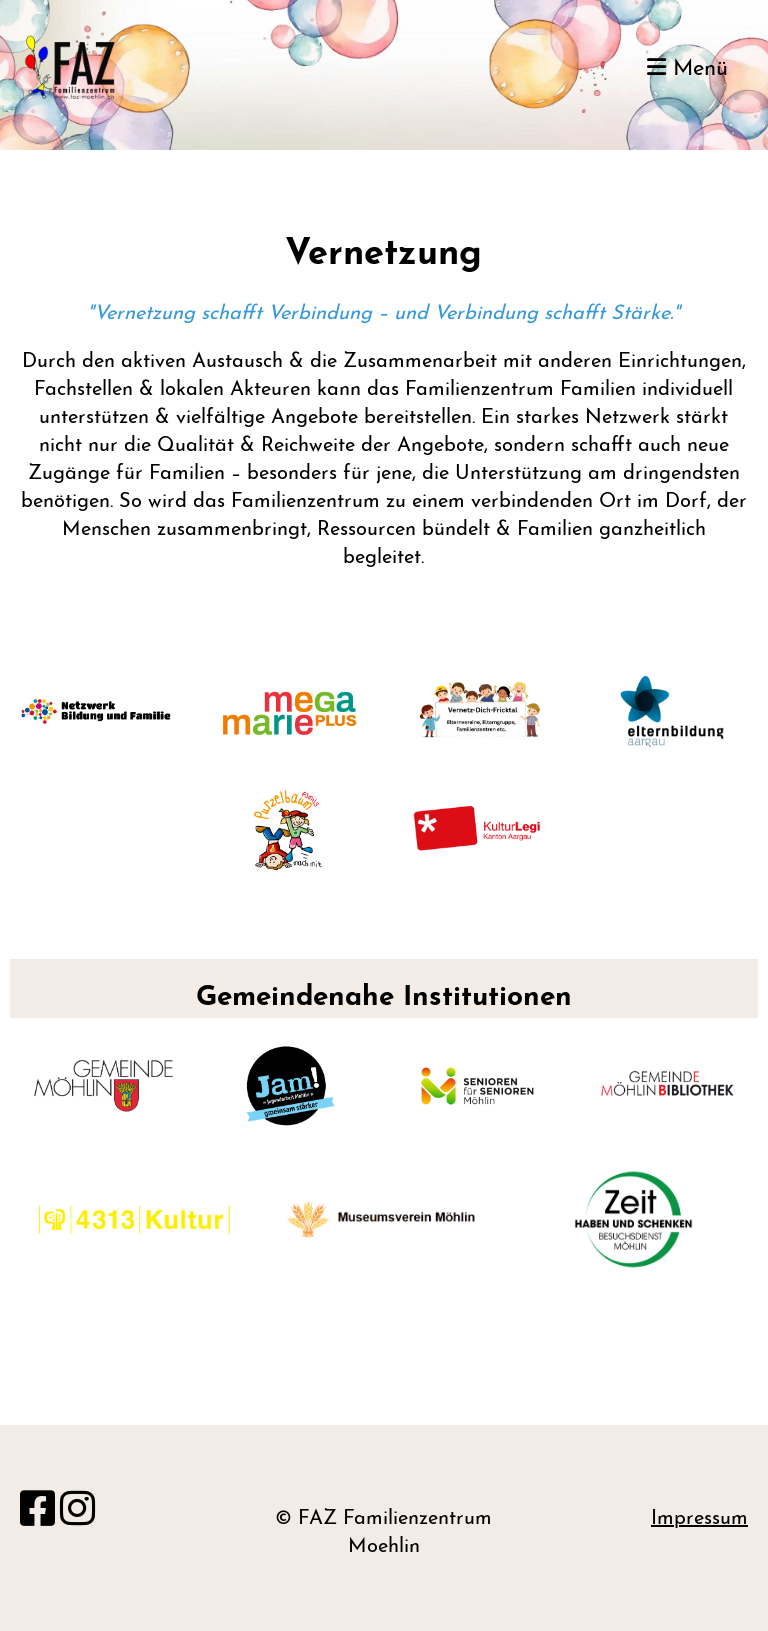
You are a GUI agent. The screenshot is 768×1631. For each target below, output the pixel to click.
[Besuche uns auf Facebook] (37, 1513)
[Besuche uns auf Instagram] (77, 1513)
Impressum (699, 1519)
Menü (687, 68)
